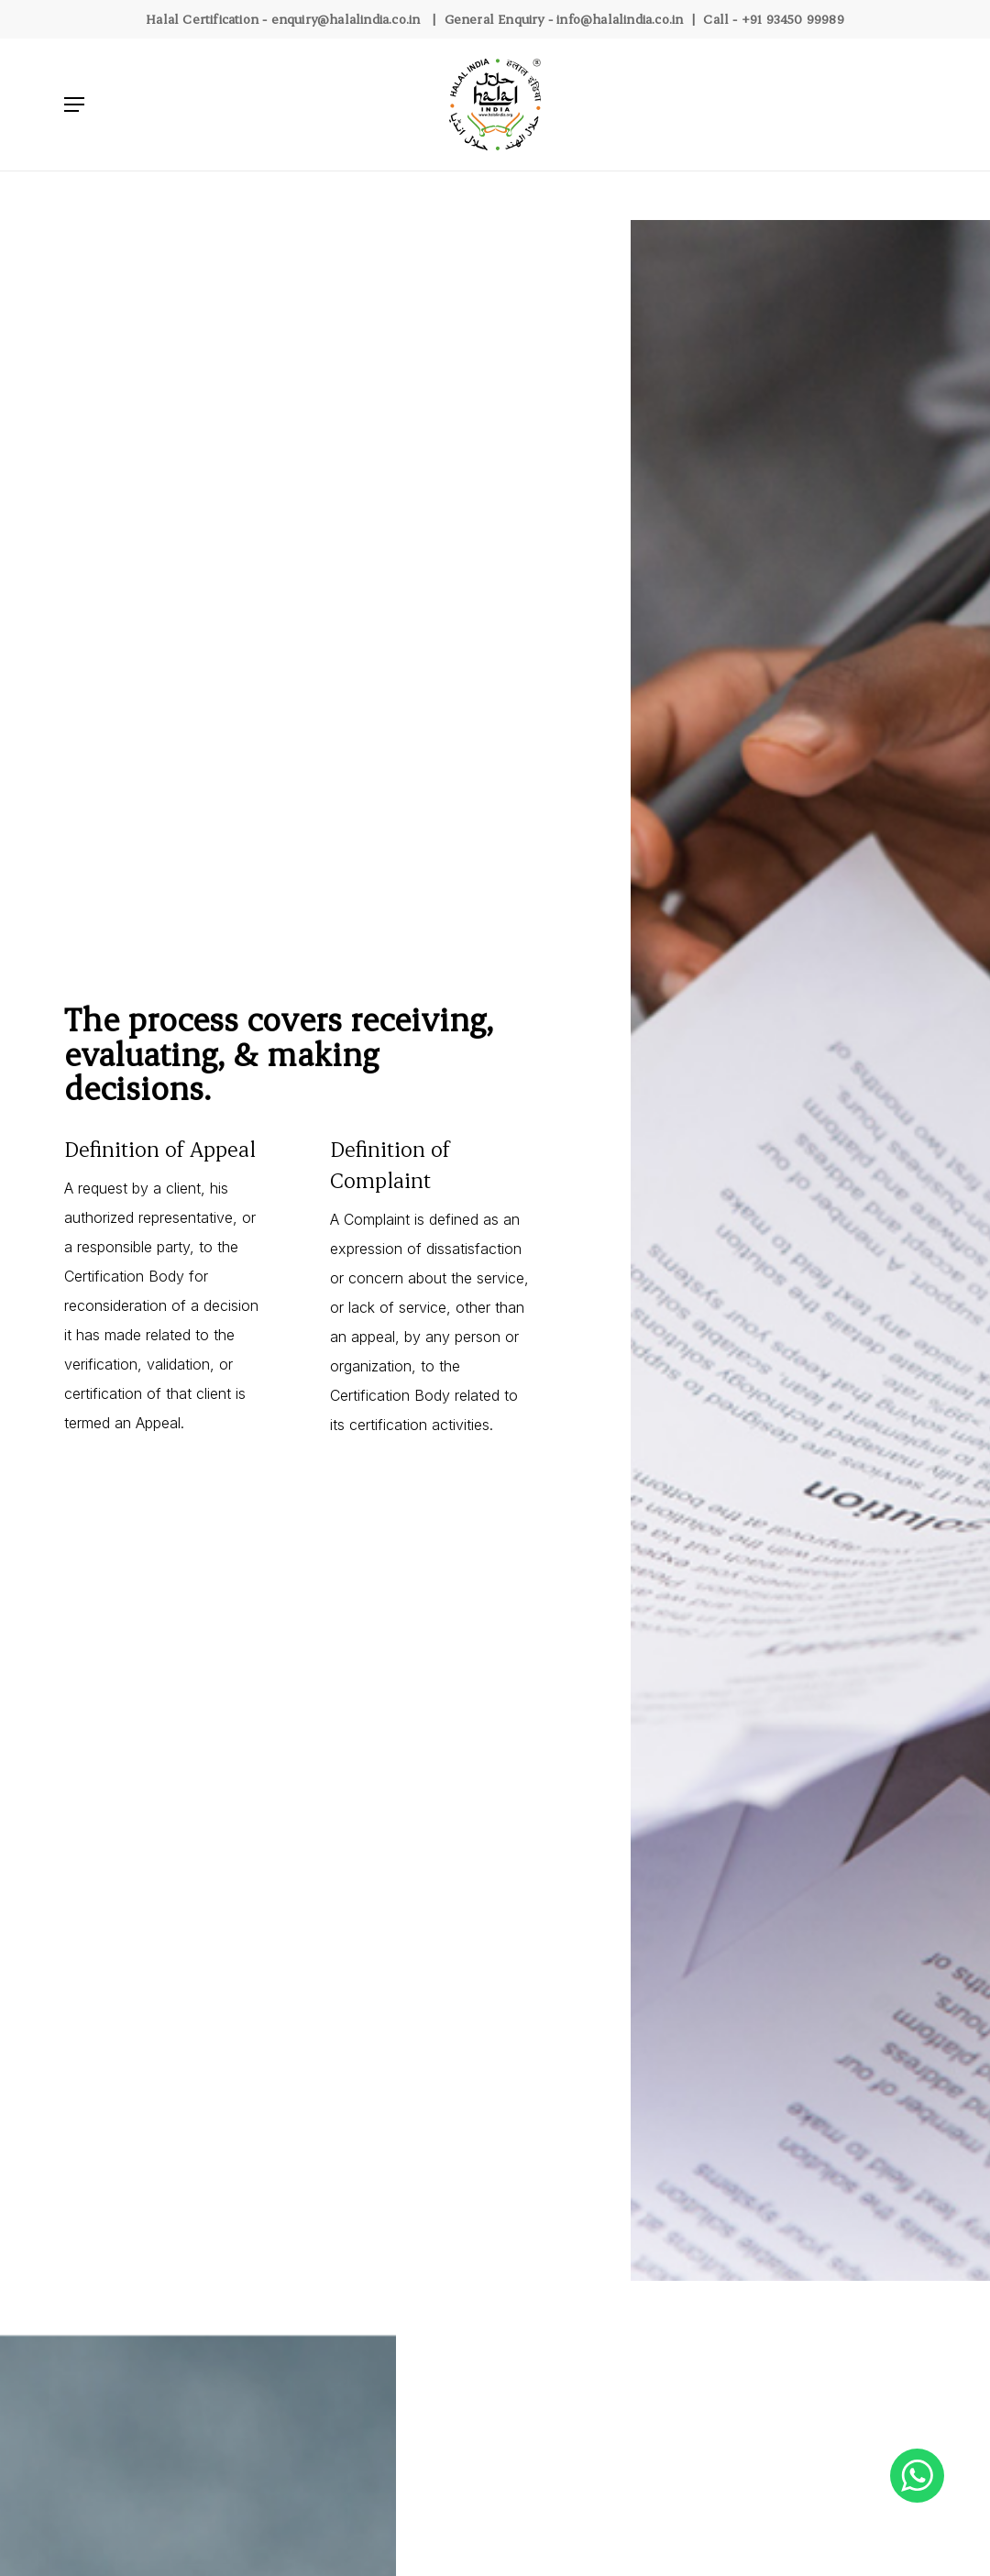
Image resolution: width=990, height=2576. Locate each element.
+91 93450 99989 (793, 19)
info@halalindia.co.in (619, 19)
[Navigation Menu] (74, 104)
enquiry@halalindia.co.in (346, 19)
